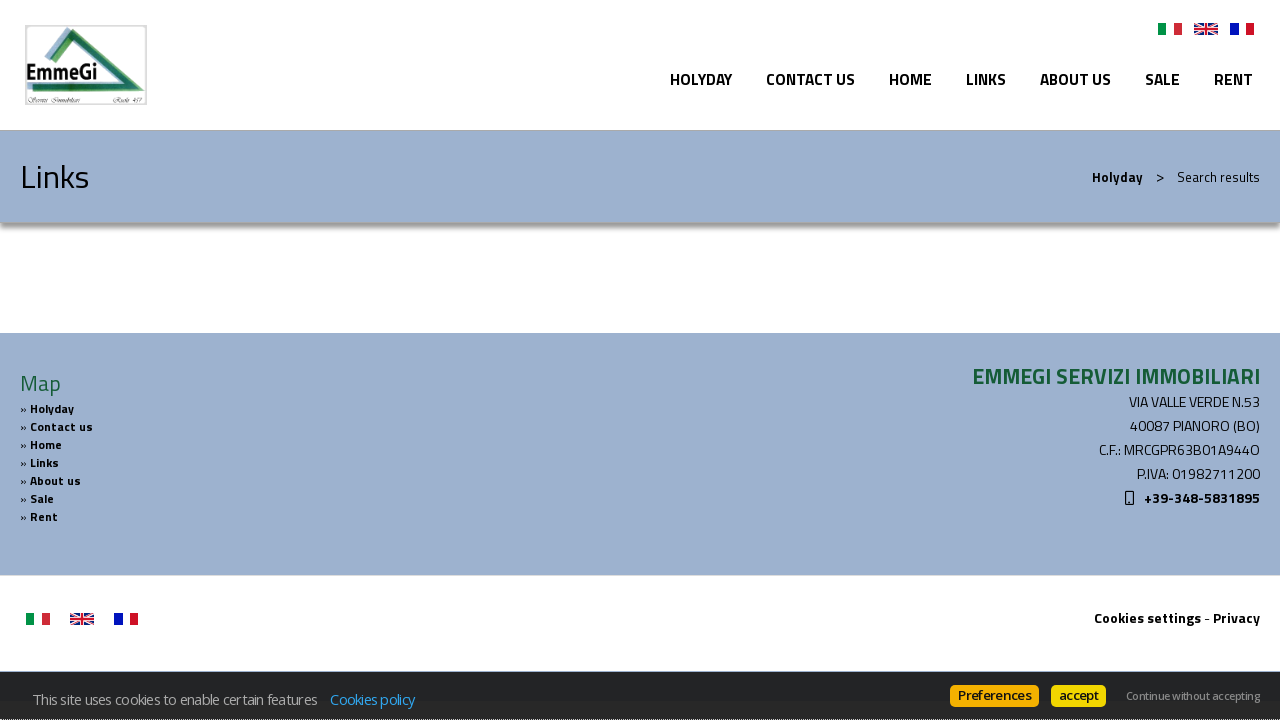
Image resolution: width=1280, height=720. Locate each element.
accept (1078, 695)
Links (986, 79)
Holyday (701, 79)
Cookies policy (372, 699)
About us (1075, 79)
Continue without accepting (1193, 696)
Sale (1162, 79)
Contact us (810, 79)
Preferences (994, 695)
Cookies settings (1147, 617)
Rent (1233, 79)
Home (910, 79)
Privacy (1236, 617)
